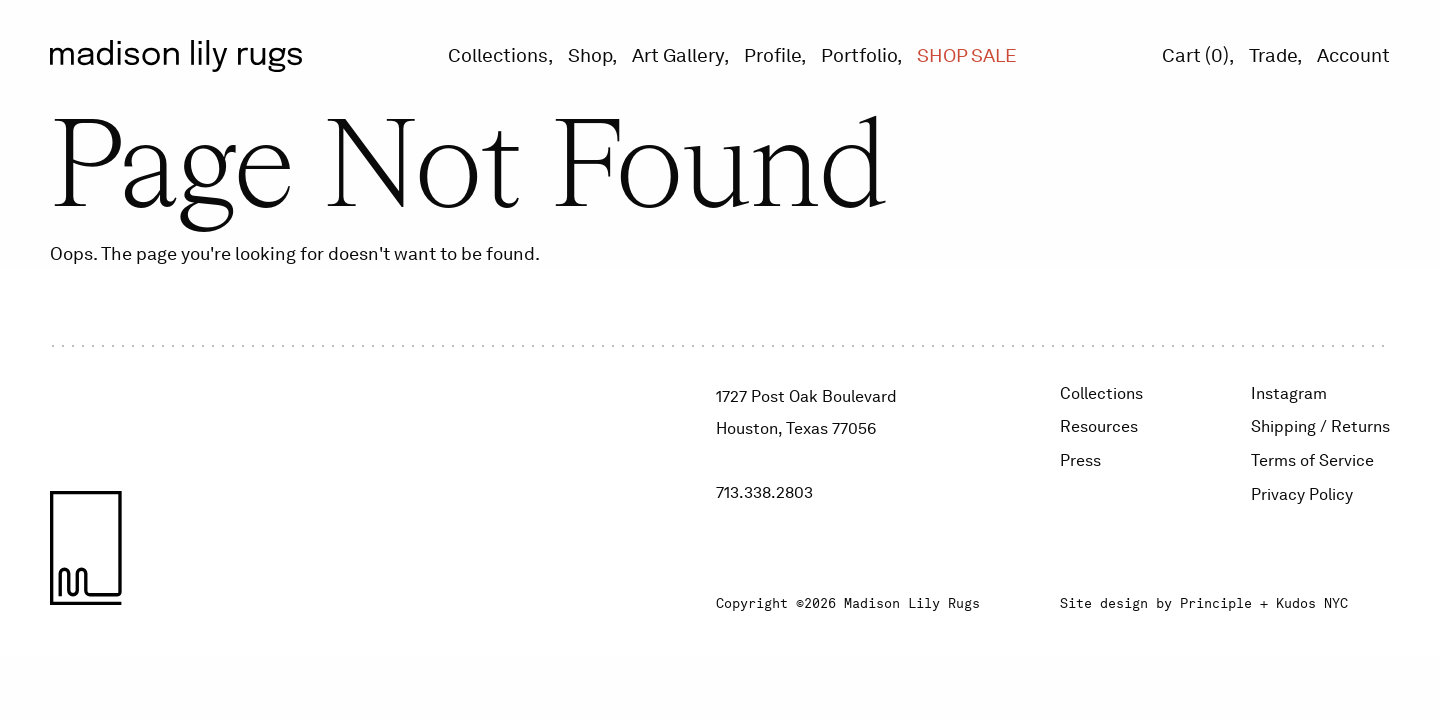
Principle (1216, 603)
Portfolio (859, 55)
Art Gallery (678, 55)
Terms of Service (1312, 460)
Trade (1273, 55)
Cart (1195, 55)
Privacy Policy (1302, 494)
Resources (1099, 426)
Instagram (1289, 393)
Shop (590, 55)
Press (1080, 460)
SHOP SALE (967, 55)
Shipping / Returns (1320, 426)
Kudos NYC (1312, 603)
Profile (772, 55)
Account (1353, 55)
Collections (498, 55)
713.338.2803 (764, 492)
